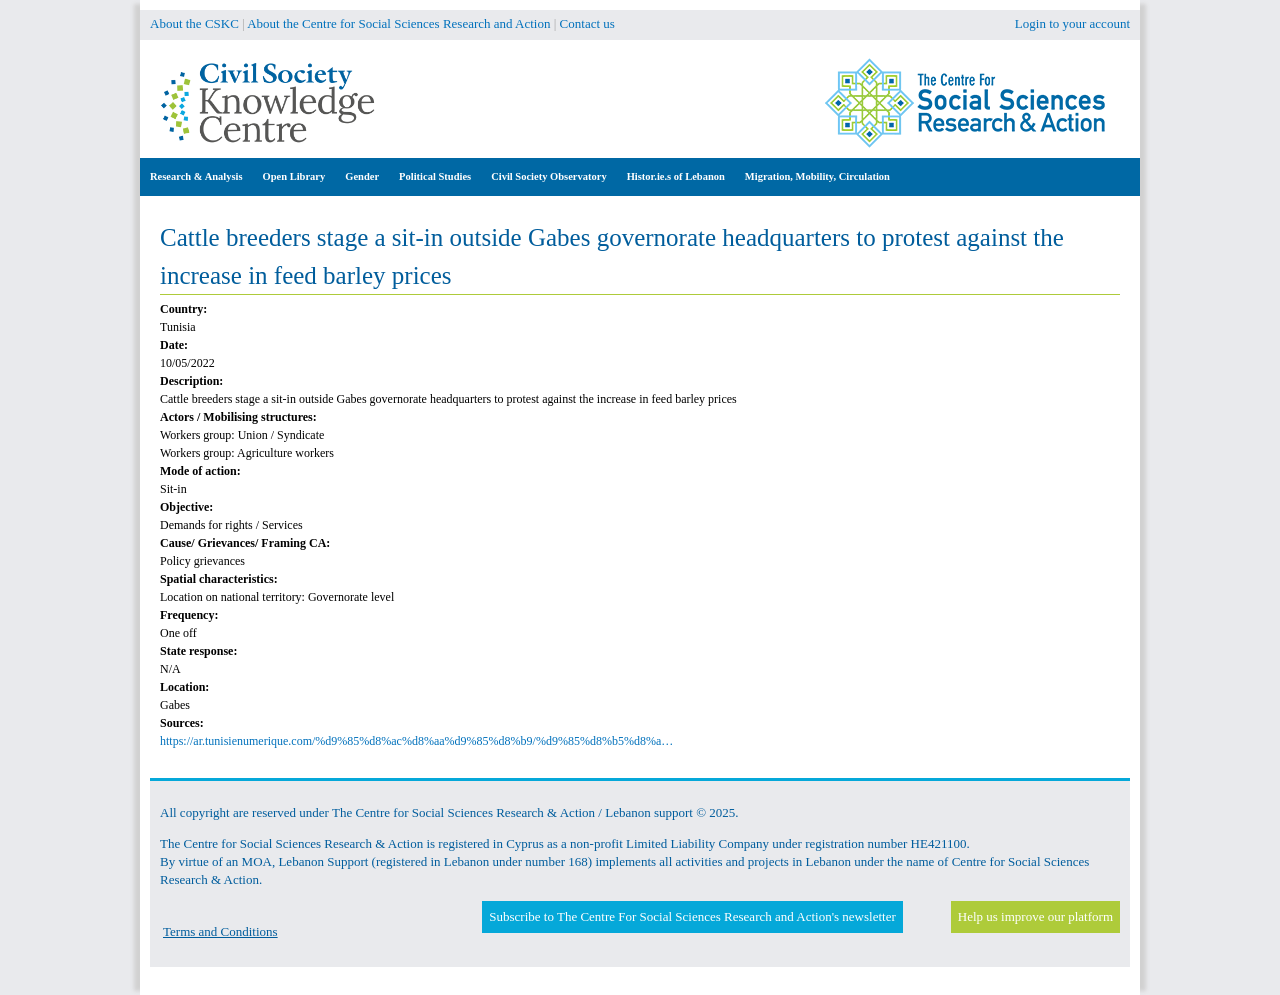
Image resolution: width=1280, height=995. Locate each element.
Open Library (294, 176)
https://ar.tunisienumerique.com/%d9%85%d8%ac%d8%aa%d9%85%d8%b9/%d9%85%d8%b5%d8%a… (416, 741)
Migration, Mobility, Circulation (817, 176)
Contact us (587, 23)
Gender (362, 176)
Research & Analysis (196, 176)
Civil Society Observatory (548, 176)
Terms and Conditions (220, 931)
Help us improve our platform (1035, 916)
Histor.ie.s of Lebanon (676, 176)
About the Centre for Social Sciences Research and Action (398, 23)
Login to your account (1072, 23)
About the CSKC (194, 23)
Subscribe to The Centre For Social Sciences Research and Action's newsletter (692, 916)
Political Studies (435, 176)
